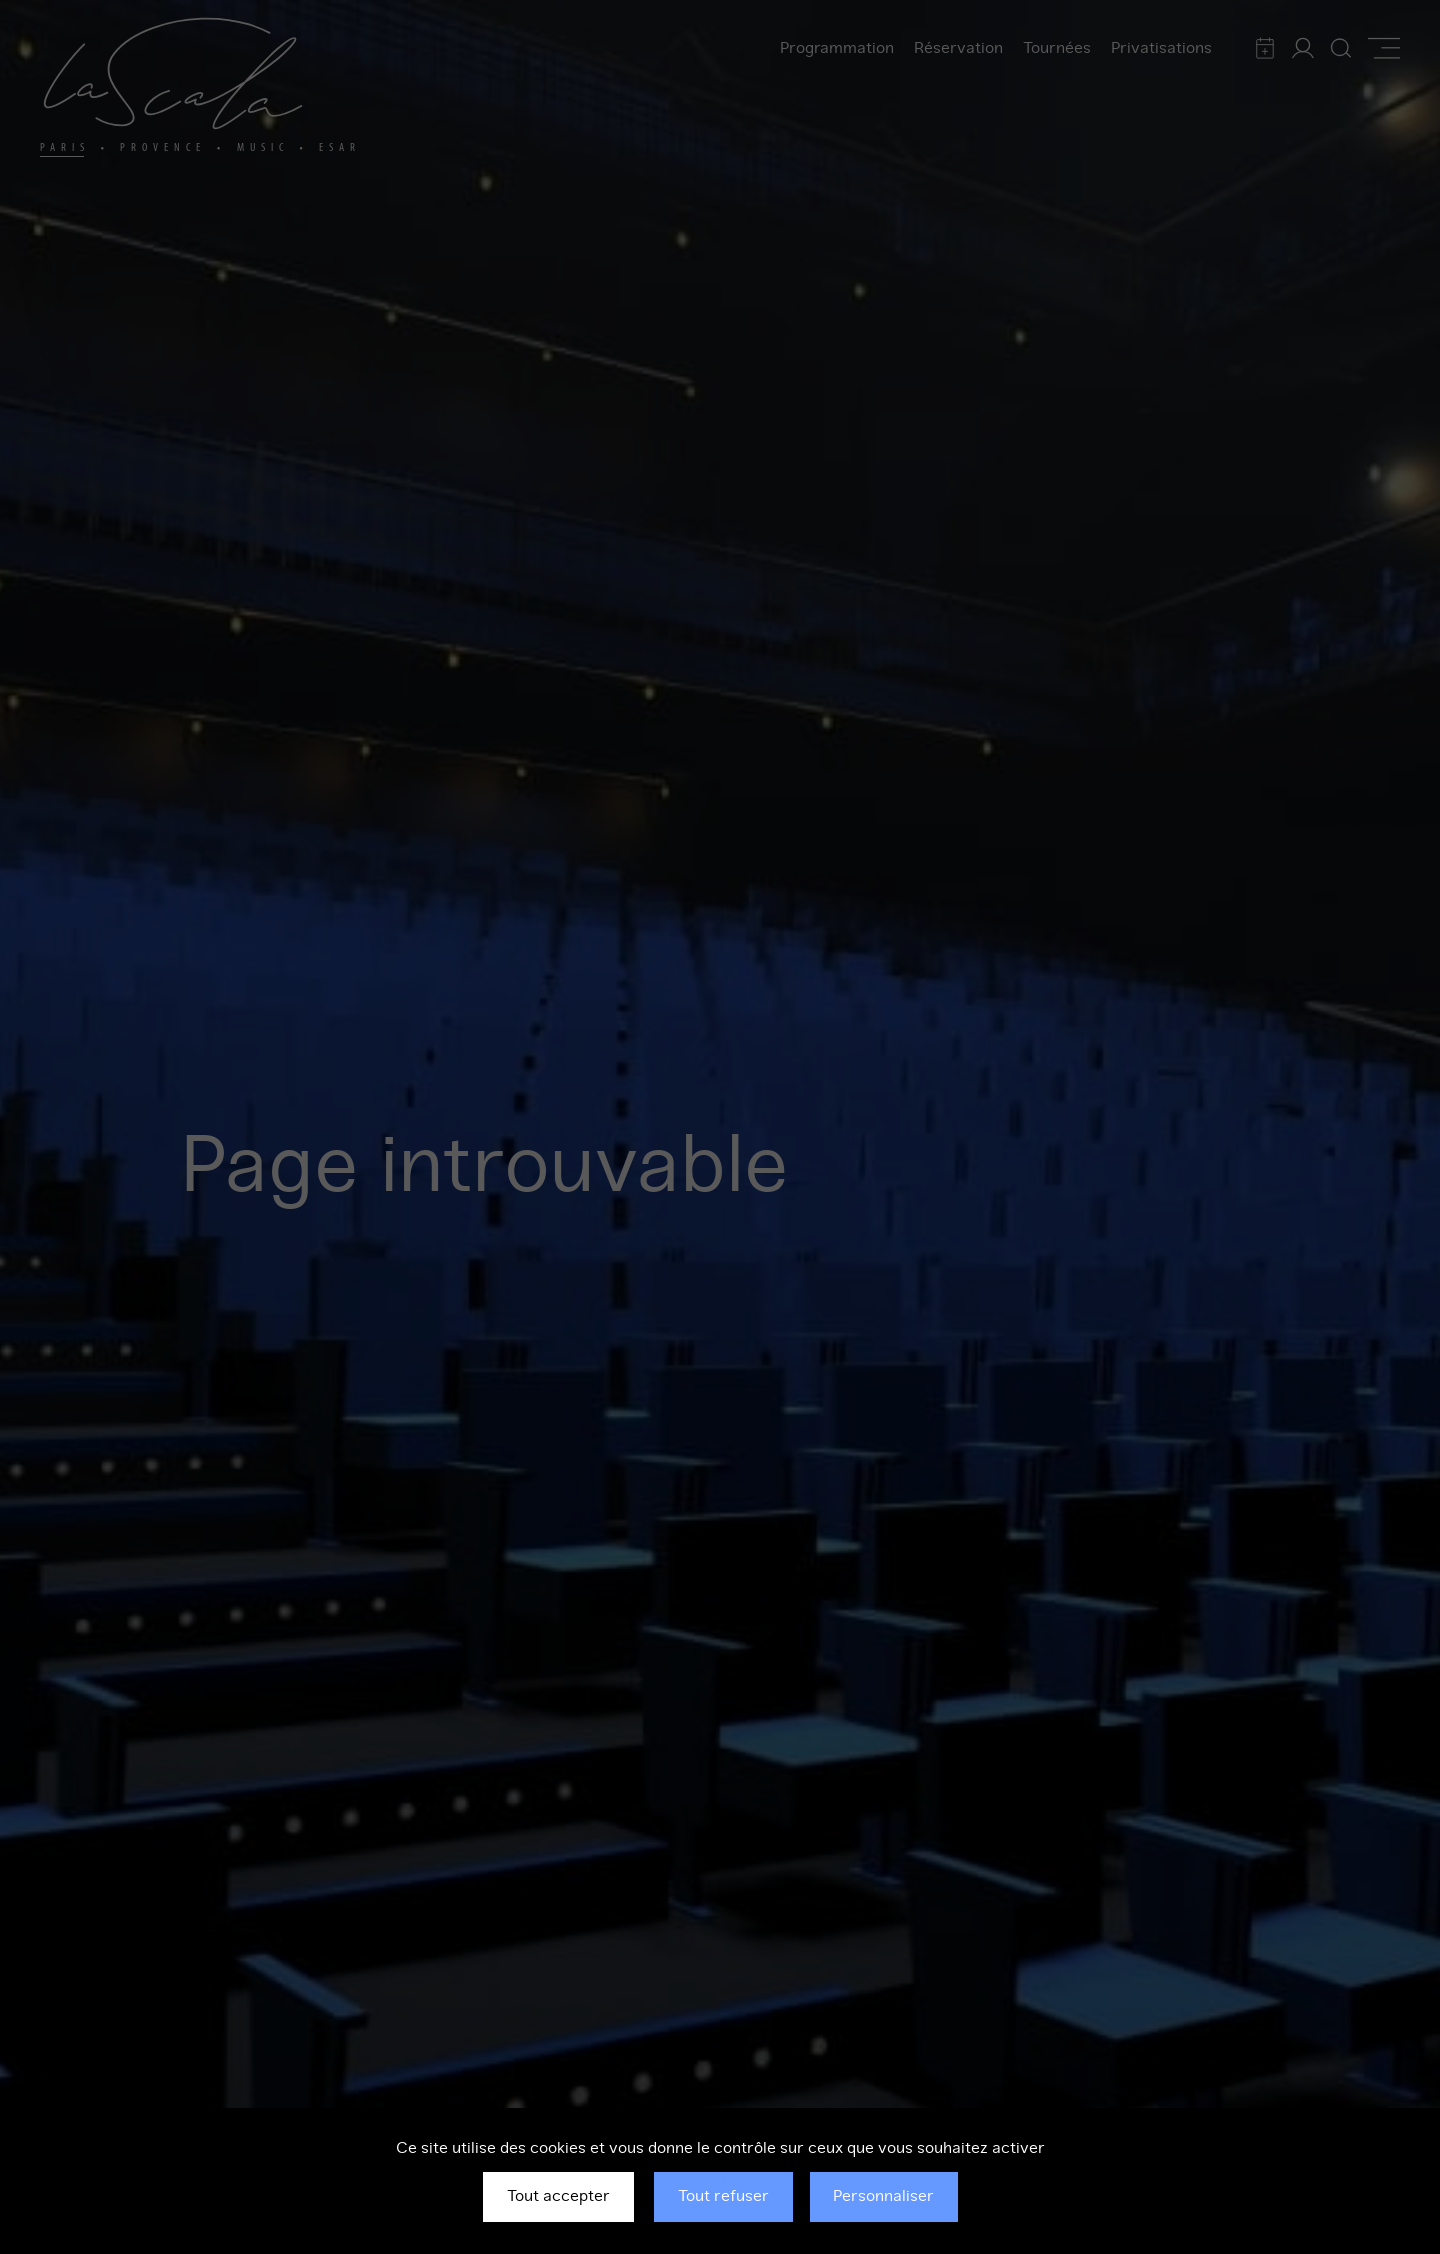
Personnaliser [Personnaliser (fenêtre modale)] (883, 2196)
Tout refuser (723, 2196)
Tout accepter (558, 2196)
